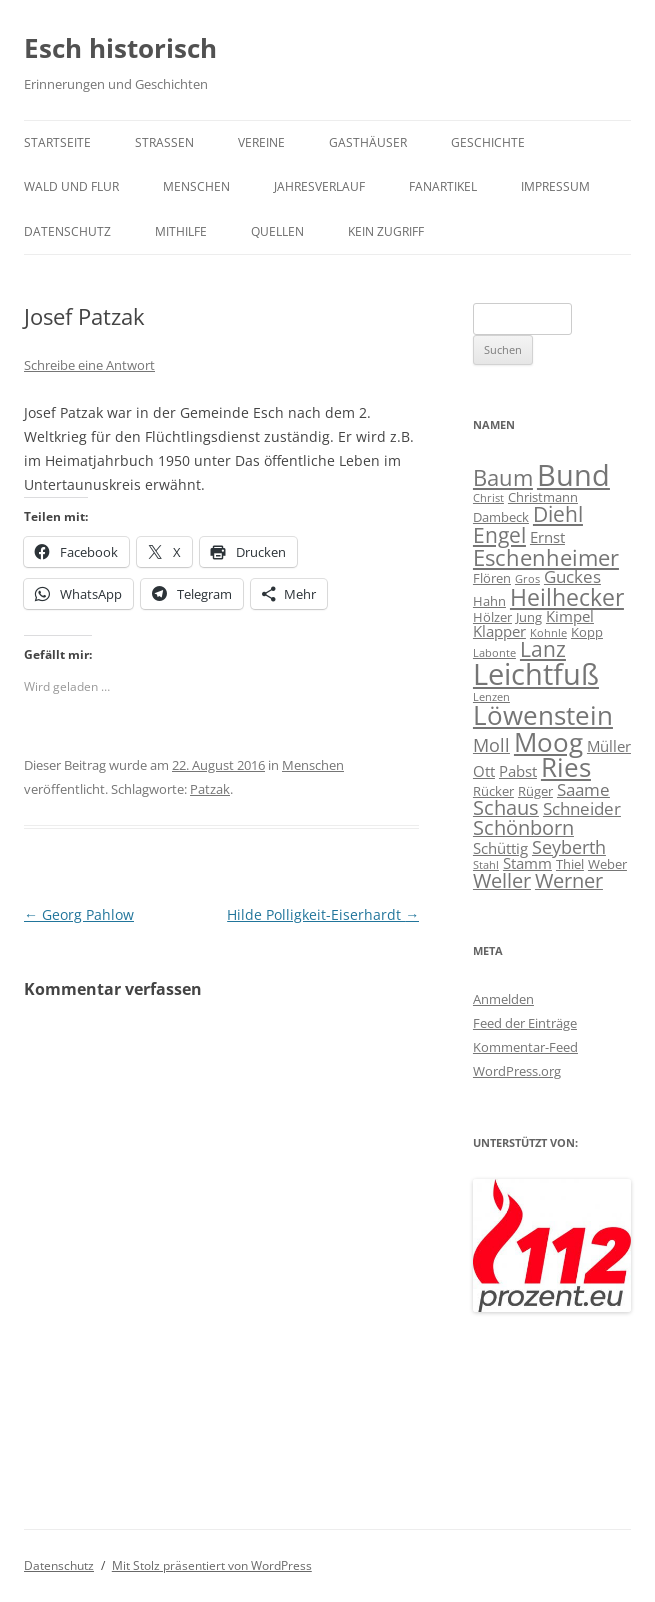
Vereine (261, 142)
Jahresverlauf (319, 186)
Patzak (210, 789)
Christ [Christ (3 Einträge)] (488, 498)
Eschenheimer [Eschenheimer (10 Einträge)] (546, 557)
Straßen (164, 142)
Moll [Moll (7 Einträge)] (491, 744)
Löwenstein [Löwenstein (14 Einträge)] (543, 715)
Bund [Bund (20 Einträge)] (573, 475)
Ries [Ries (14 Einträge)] (566, 767)
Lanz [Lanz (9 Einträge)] (543, 649)
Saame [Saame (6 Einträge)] (583, 789)
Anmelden (503, 999)
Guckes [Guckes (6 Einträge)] (572, 576)
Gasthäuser (368, 142)
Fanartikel (443, 186)
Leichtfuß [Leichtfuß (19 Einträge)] (536, 673)
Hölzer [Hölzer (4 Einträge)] (492, 617)
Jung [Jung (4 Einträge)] (529, 617)
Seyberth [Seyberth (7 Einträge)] (569, 846)
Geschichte (488, 142)
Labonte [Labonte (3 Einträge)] (494, 653)
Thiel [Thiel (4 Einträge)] (570, 864)
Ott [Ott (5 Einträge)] (484, 771)
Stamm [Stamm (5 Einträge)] (527, 863)
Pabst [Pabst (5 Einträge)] (518, 771)
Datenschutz (67, 231)
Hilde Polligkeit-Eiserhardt (323, 914)
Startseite (57, 142)
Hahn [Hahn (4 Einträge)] (489, 601)
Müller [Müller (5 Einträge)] (609, 746)
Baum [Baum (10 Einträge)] (503, 477)
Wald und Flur (71, 186)
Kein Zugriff (386, 231)
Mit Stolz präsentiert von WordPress (212, 1565)
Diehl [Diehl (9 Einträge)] (558, 514)
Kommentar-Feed (525, 1047)
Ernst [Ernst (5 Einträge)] (547, 537)
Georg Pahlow (79, 914)
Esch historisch (120, 48)
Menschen (196, 186)
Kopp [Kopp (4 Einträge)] (587, 632)
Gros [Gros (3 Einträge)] (527, 579)
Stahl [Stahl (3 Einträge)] (486, 865)
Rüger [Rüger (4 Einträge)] (535, 791)
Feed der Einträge (525, 1023)
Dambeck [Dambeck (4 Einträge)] (501, 517)
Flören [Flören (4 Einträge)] (492, 578)
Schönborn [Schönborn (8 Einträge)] (523, 827)
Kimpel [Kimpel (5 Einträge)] (570, 616)
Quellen (277, 231)
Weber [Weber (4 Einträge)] (607, 864)
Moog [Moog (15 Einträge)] (548, 742)
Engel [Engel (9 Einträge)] (499, 535)
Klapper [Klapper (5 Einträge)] (499, 631)
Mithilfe (181, 231)
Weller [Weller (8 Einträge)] (502, 880)
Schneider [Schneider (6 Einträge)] (582, 808)
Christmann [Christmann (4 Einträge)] (543, 497)
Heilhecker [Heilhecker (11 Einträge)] (567, 597)
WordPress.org (517, 1071)
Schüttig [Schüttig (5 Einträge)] (500, 848)
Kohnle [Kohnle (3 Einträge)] (548, 633)
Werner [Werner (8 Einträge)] (569, 880)
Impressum (555, 186)
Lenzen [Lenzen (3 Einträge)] (491, 697)
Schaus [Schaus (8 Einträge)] (506, 807)
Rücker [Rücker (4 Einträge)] (493, 791)
